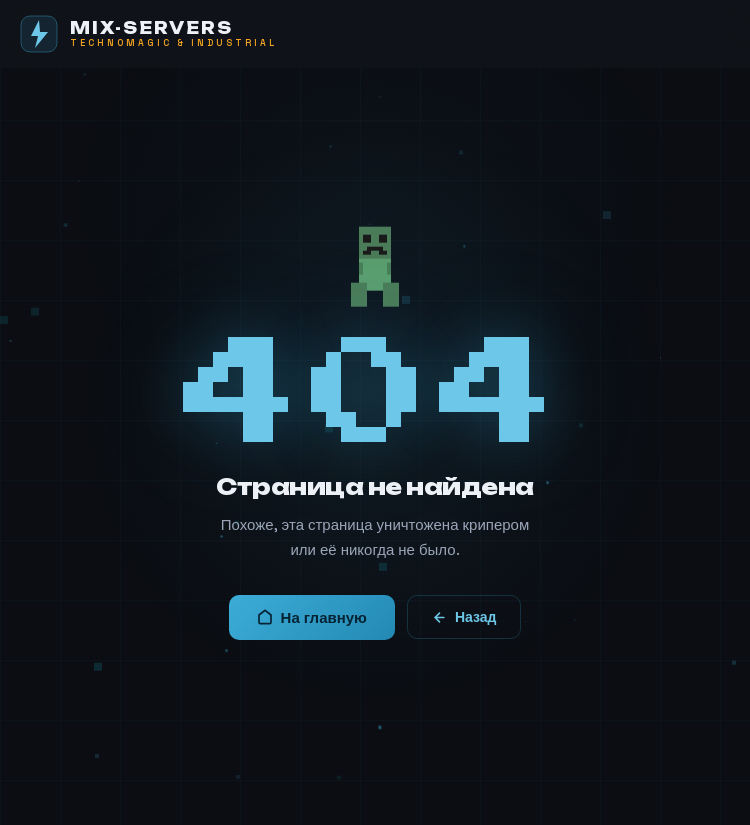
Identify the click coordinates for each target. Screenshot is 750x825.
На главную (312, 617)
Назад (464, 617)
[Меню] (680, 34)
